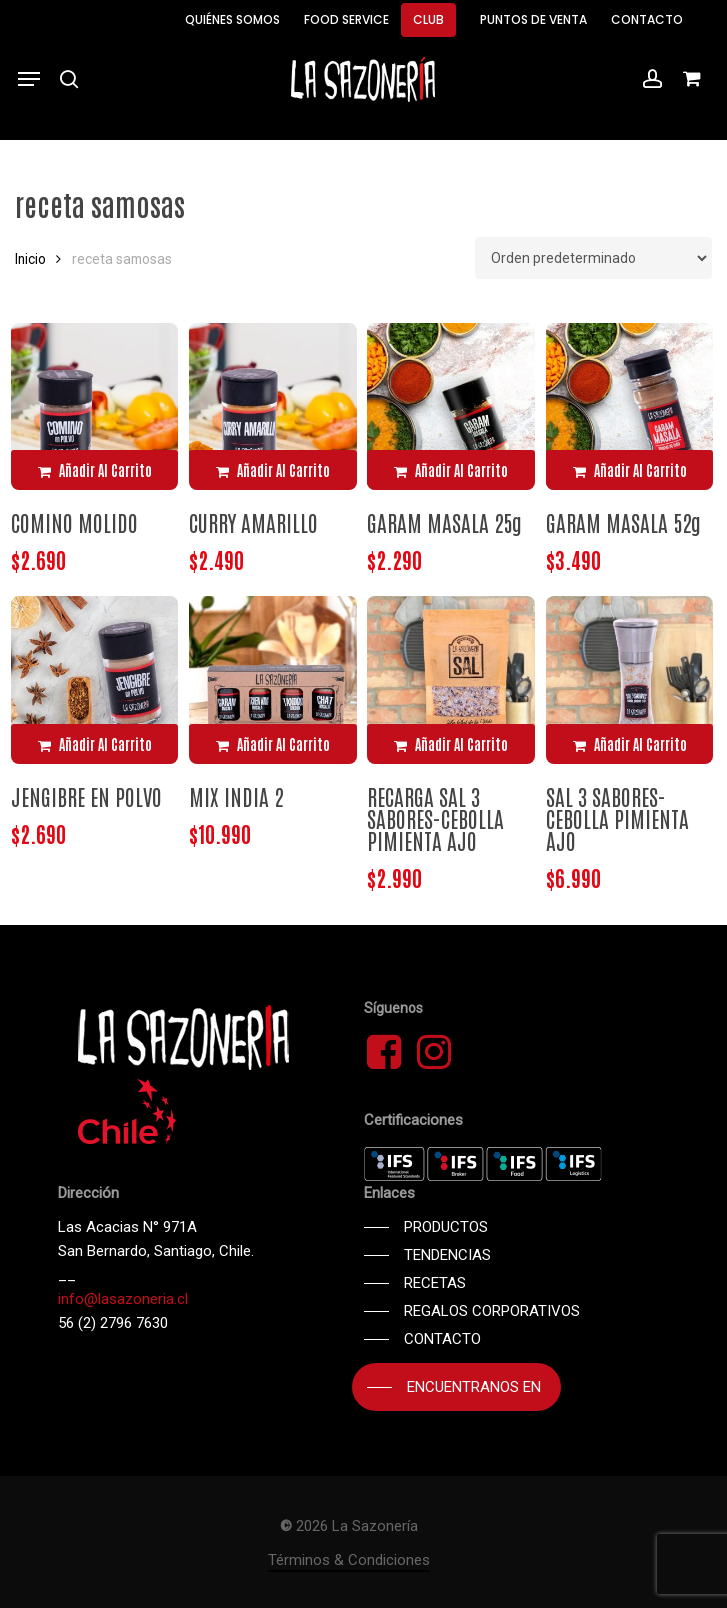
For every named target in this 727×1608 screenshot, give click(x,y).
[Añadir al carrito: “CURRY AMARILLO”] (273, 470)
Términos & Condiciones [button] (349, 1560)
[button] (29, 79)
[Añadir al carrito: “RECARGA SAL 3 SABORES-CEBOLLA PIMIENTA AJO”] (451, 744)
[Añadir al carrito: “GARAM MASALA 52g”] (630, 470)
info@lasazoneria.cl (123, 1299)
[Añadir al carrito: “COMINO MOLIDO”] (95, 470)
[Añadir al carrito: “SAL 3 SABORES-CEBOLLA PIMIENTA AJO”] (630, 744)
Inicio (30, 259)
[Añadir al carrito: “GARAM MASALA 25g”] (451, 470)
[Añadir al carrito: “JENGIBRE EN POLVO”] (95, 744)
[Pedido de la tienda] (593, 258)
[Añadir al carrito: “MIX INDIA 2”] (273, 744)
